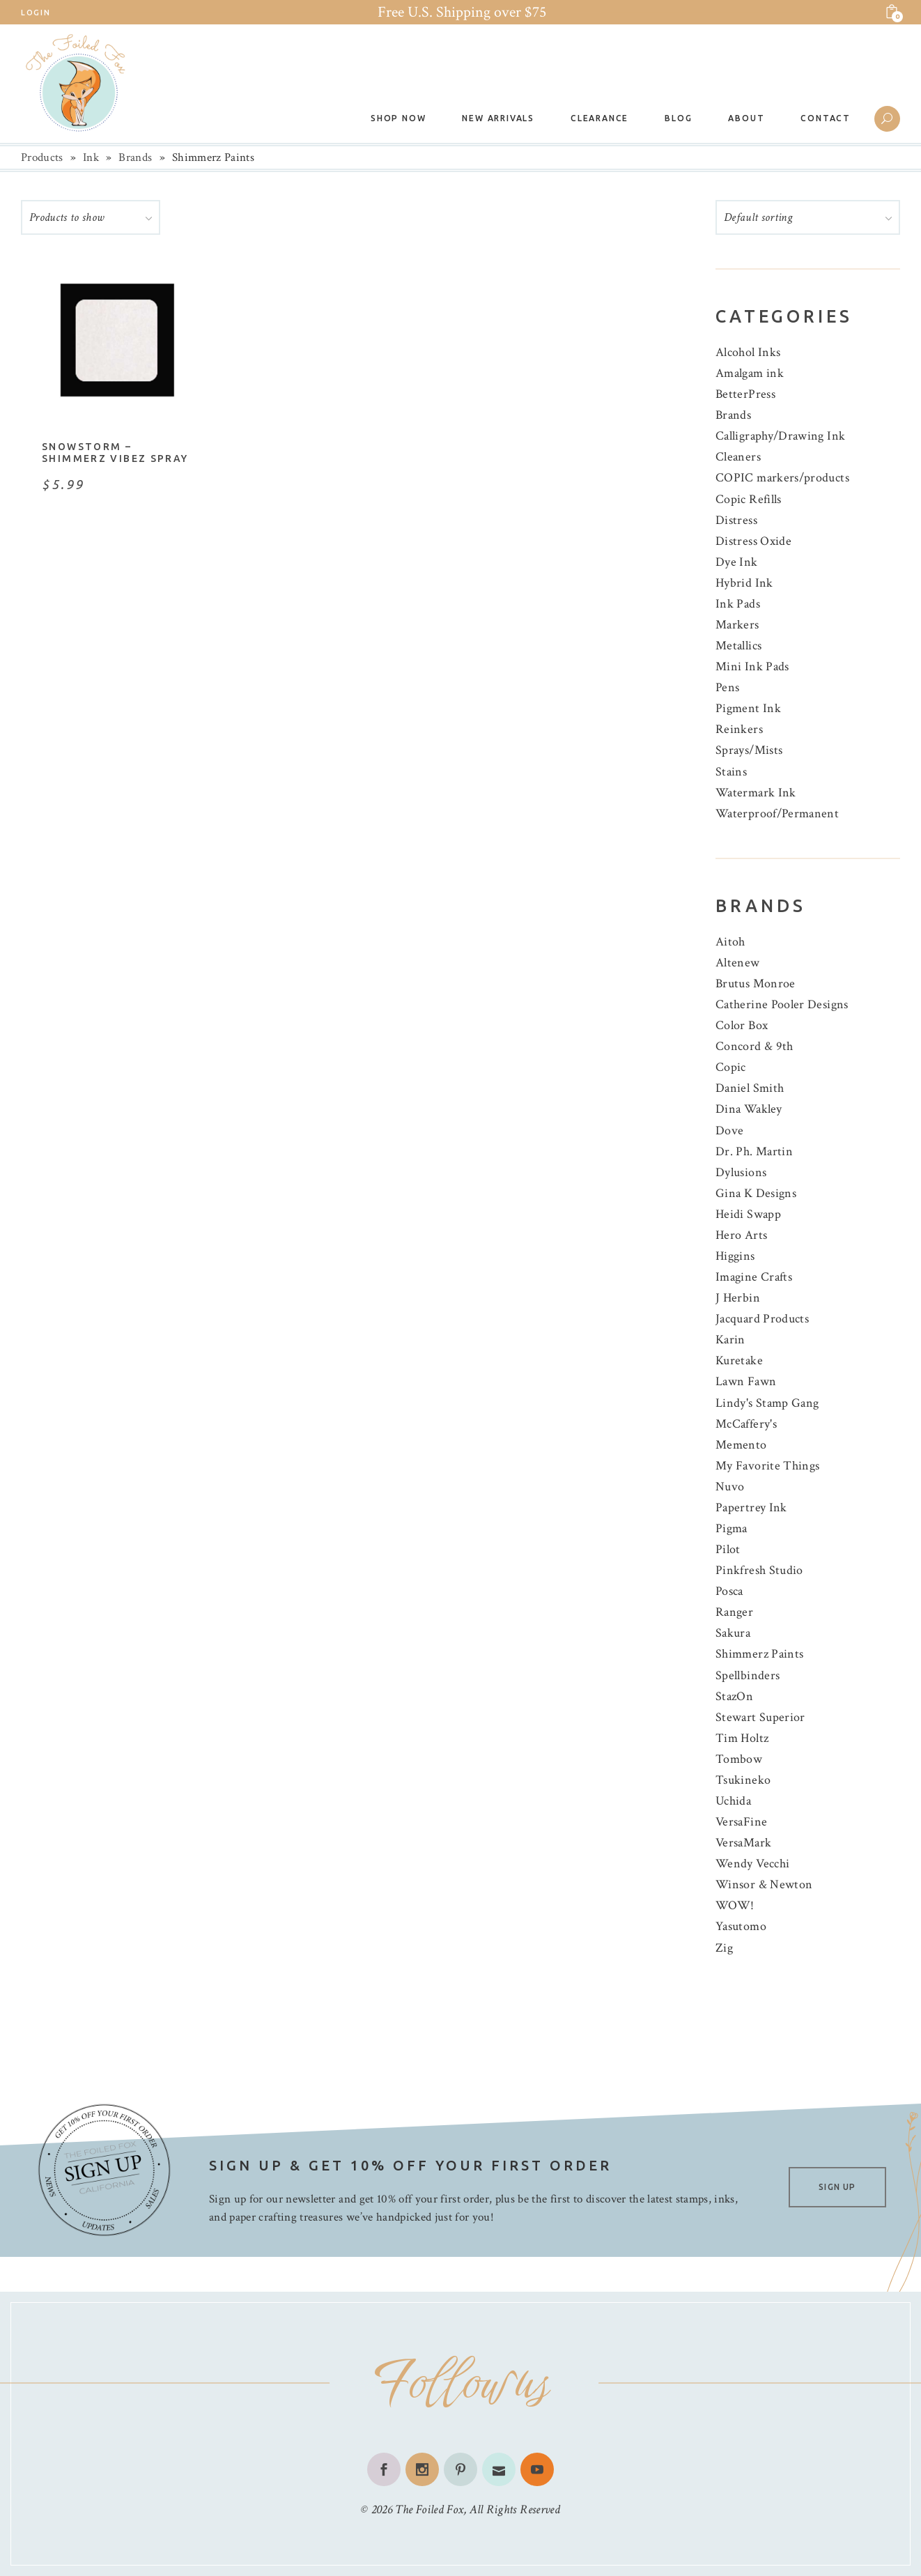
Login (35, 12)
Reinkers (739, 729)
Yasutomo (740, 1926)
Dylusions (740, 1172)
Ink (91, 157)
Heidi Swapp (748, 1214)
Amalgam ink (749, 373)
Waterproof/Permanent (777, 813)
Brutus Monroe (755, 983)
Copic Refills (748, 499)
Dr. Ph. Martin (754, 1151)
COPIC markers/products (782, 478)
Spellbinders (747, 1675)
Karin (730, 1340)
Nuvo (729, 1487)
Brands (135, 157)
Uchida (733, 1801)
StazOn (734, 1696)
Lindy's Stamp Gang (767, 1403)
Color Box (741, 1025)
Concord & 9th (754, 1046)
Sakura (732, 1633)
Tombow (738, 1759)
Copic (730, 1067)
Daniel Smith (749, 1088)
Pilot (728, 1549)
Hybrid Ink (744, 583)
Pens (727, 687)
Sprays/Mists (748, 750)
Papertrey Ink (751, 1507)
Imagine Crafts (753, 1277)
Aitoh (730, 942)
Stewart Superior (760, 1717)
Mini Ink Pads (752, 666)
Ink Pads (737, 604)
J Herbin (737, 1298)
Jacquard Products (762, 1319)
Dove (729, 1131)
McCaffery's (746, 1424)
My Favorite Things (767, 1466)
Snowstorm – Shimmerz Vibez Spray (115, 452)
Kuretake (739, 1360)
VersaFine (741, 1822)
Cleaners (738, 457)
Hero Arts (741, 1235)
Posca (729, 1591)
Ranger (734, 1612)
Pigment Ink (748, 708)
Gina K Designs (755, 1193)
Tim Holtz (741, 1738)
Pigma (731, 1528)
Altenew (737, 963)
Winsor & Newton (763, 1884)
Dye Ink (736, 562)
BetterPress (745, 394)
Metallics (738, 646)
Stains (731, 772)
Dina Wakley (748, 1109)
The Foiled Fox (429, 2509)
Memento (741, 1445)
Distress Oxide (753, 541)
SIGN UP (837, 2186)
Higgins (735, 1256)
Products (42, 157)
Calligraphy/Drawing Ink (780, 436)
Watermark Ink (755, 793)
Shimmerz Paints (759, 1654)
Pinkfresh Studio (759, 1570)
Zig (724, 1948)
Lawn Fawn (745, 1381)
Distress (736, 520)
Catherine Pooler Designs (782, 1004)
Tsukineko (743, 1780)
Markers (737, 625)
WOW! (734, 1905)
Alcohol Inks (747, 352)
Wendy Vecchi (752, 1864)
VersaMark (743, 1843)
